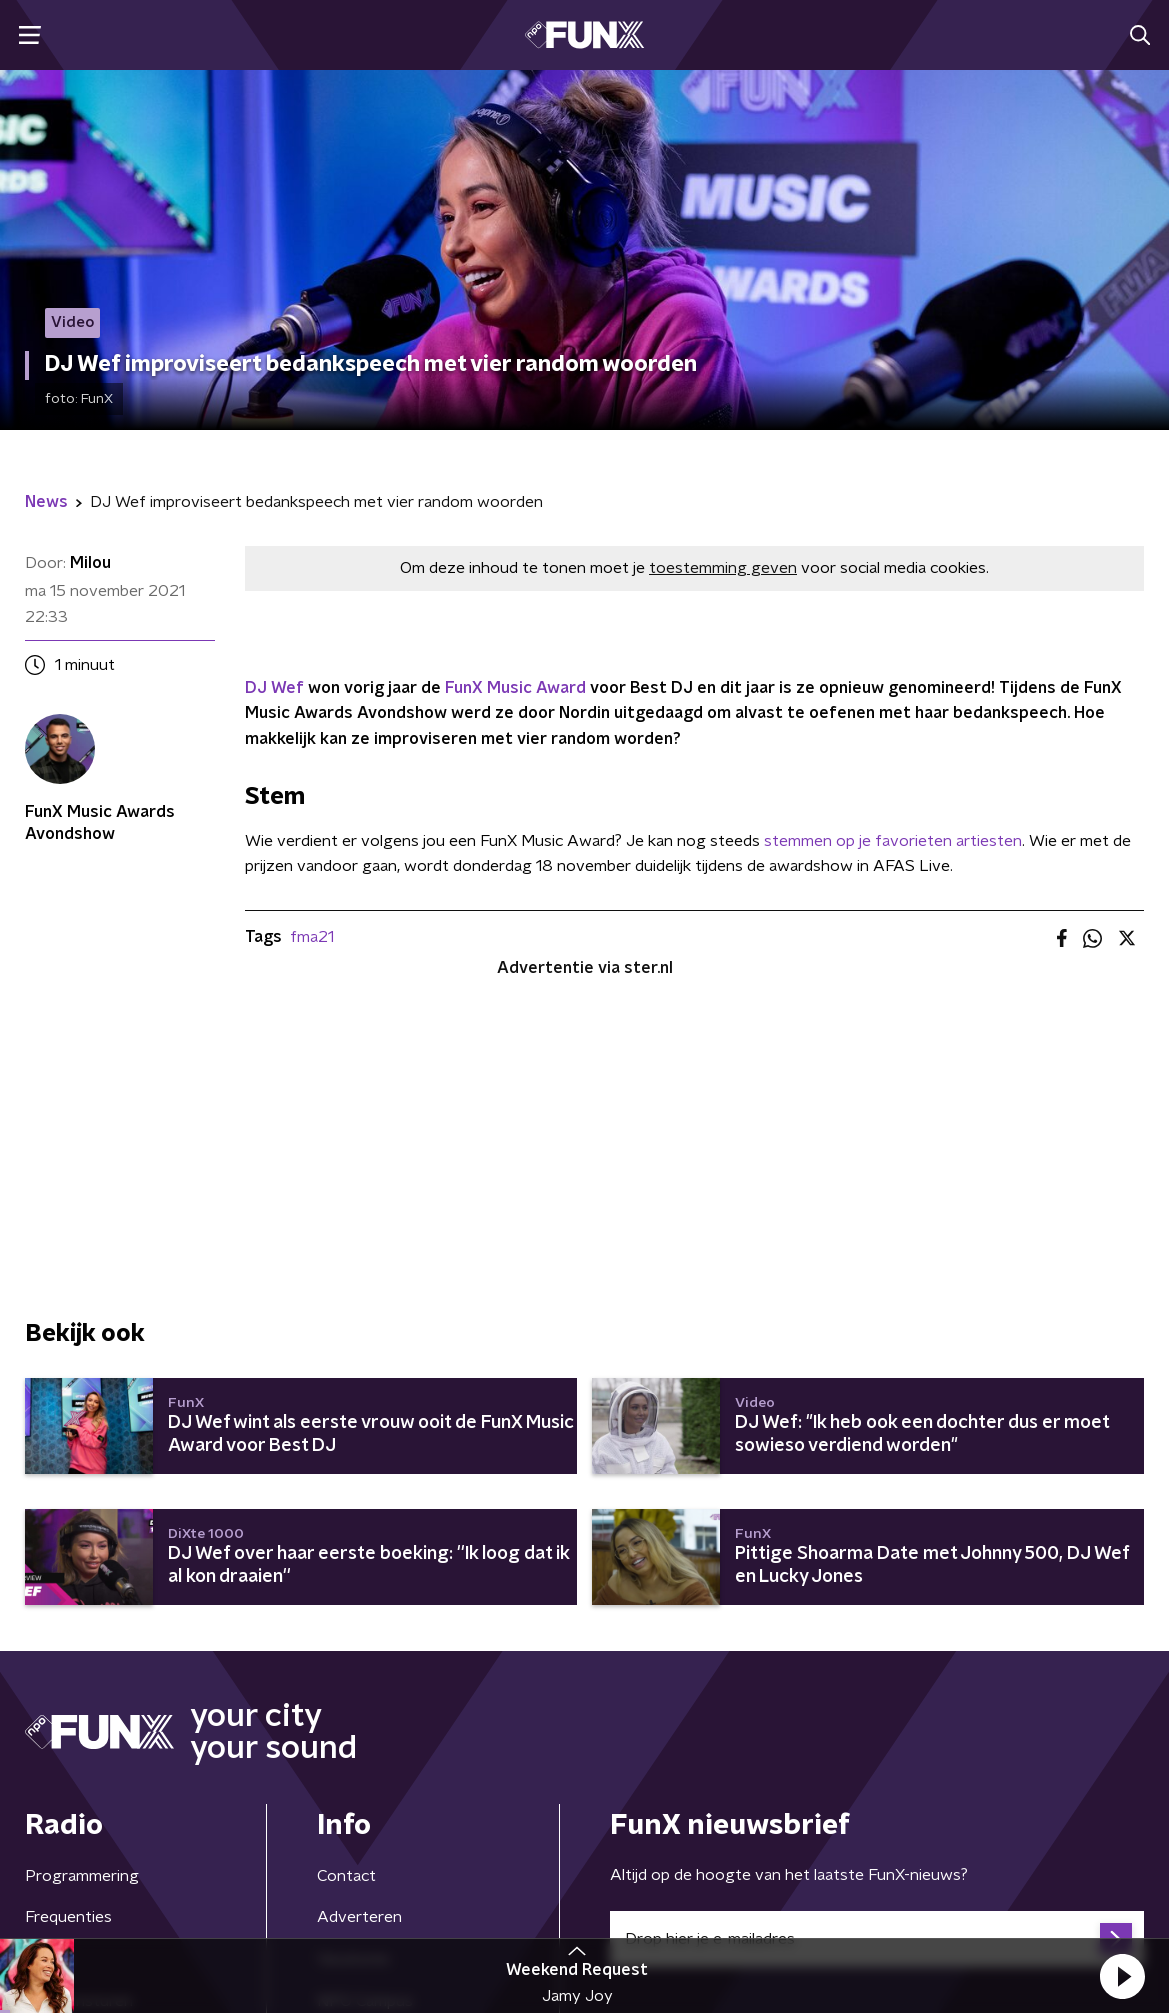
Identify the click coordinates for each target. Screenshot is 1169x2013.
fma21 (312, 937)
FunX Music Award (515, 688)
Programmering (82, 1876)
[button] (1122, 1976)
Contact (346, 1876)
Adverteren (359, 1917)
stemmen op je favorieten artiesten (893, 841)
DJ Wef (274, 688)
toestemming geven (723, 568)
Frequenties (68, 1917)
